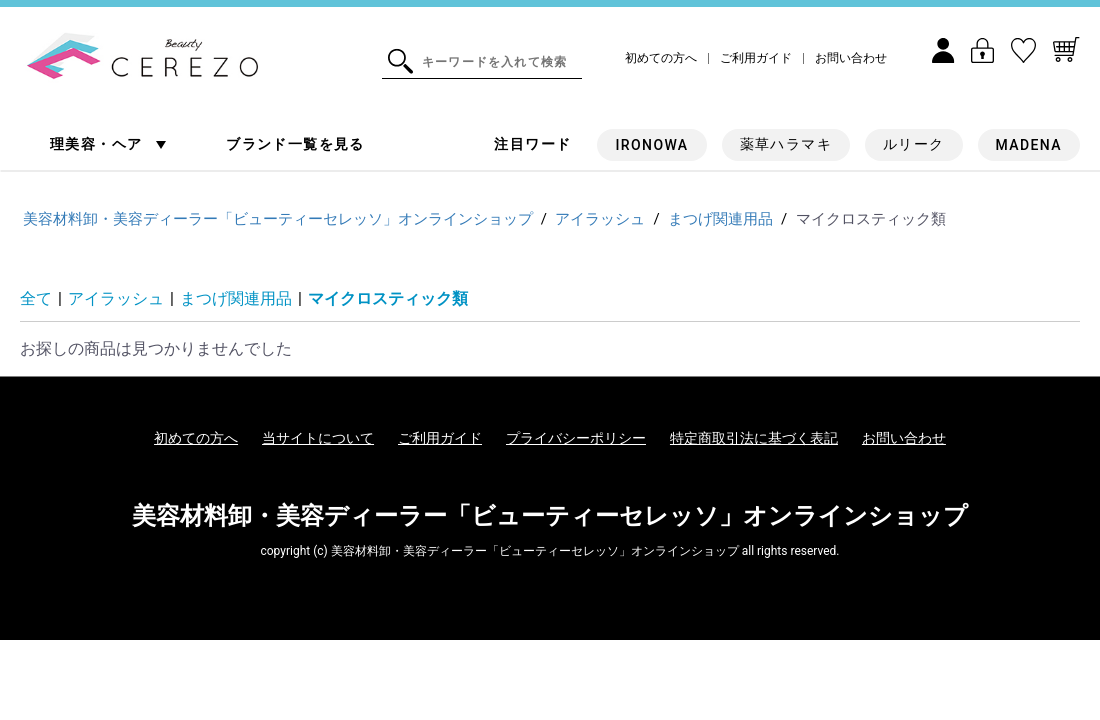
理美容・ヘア (98, 144)
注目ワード (532, 144)
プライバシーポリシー (576, 438)
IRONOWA (651, 145)
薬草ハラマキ (786, 144)
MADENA (1029, 145)
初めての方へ (661, 58)
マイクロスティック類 (388, 298)
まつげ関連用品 (236, 298)
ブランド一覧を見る (295, 144)
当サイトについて (318, 438)
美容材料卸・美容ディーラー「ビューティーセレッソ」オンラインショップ (550, 516)
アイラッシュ (116, 298)
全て (36, 298)
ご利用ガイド (756, 58)
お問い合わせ (851, 58)
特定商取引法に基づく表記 (754, 438)
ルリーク (914, 144)
